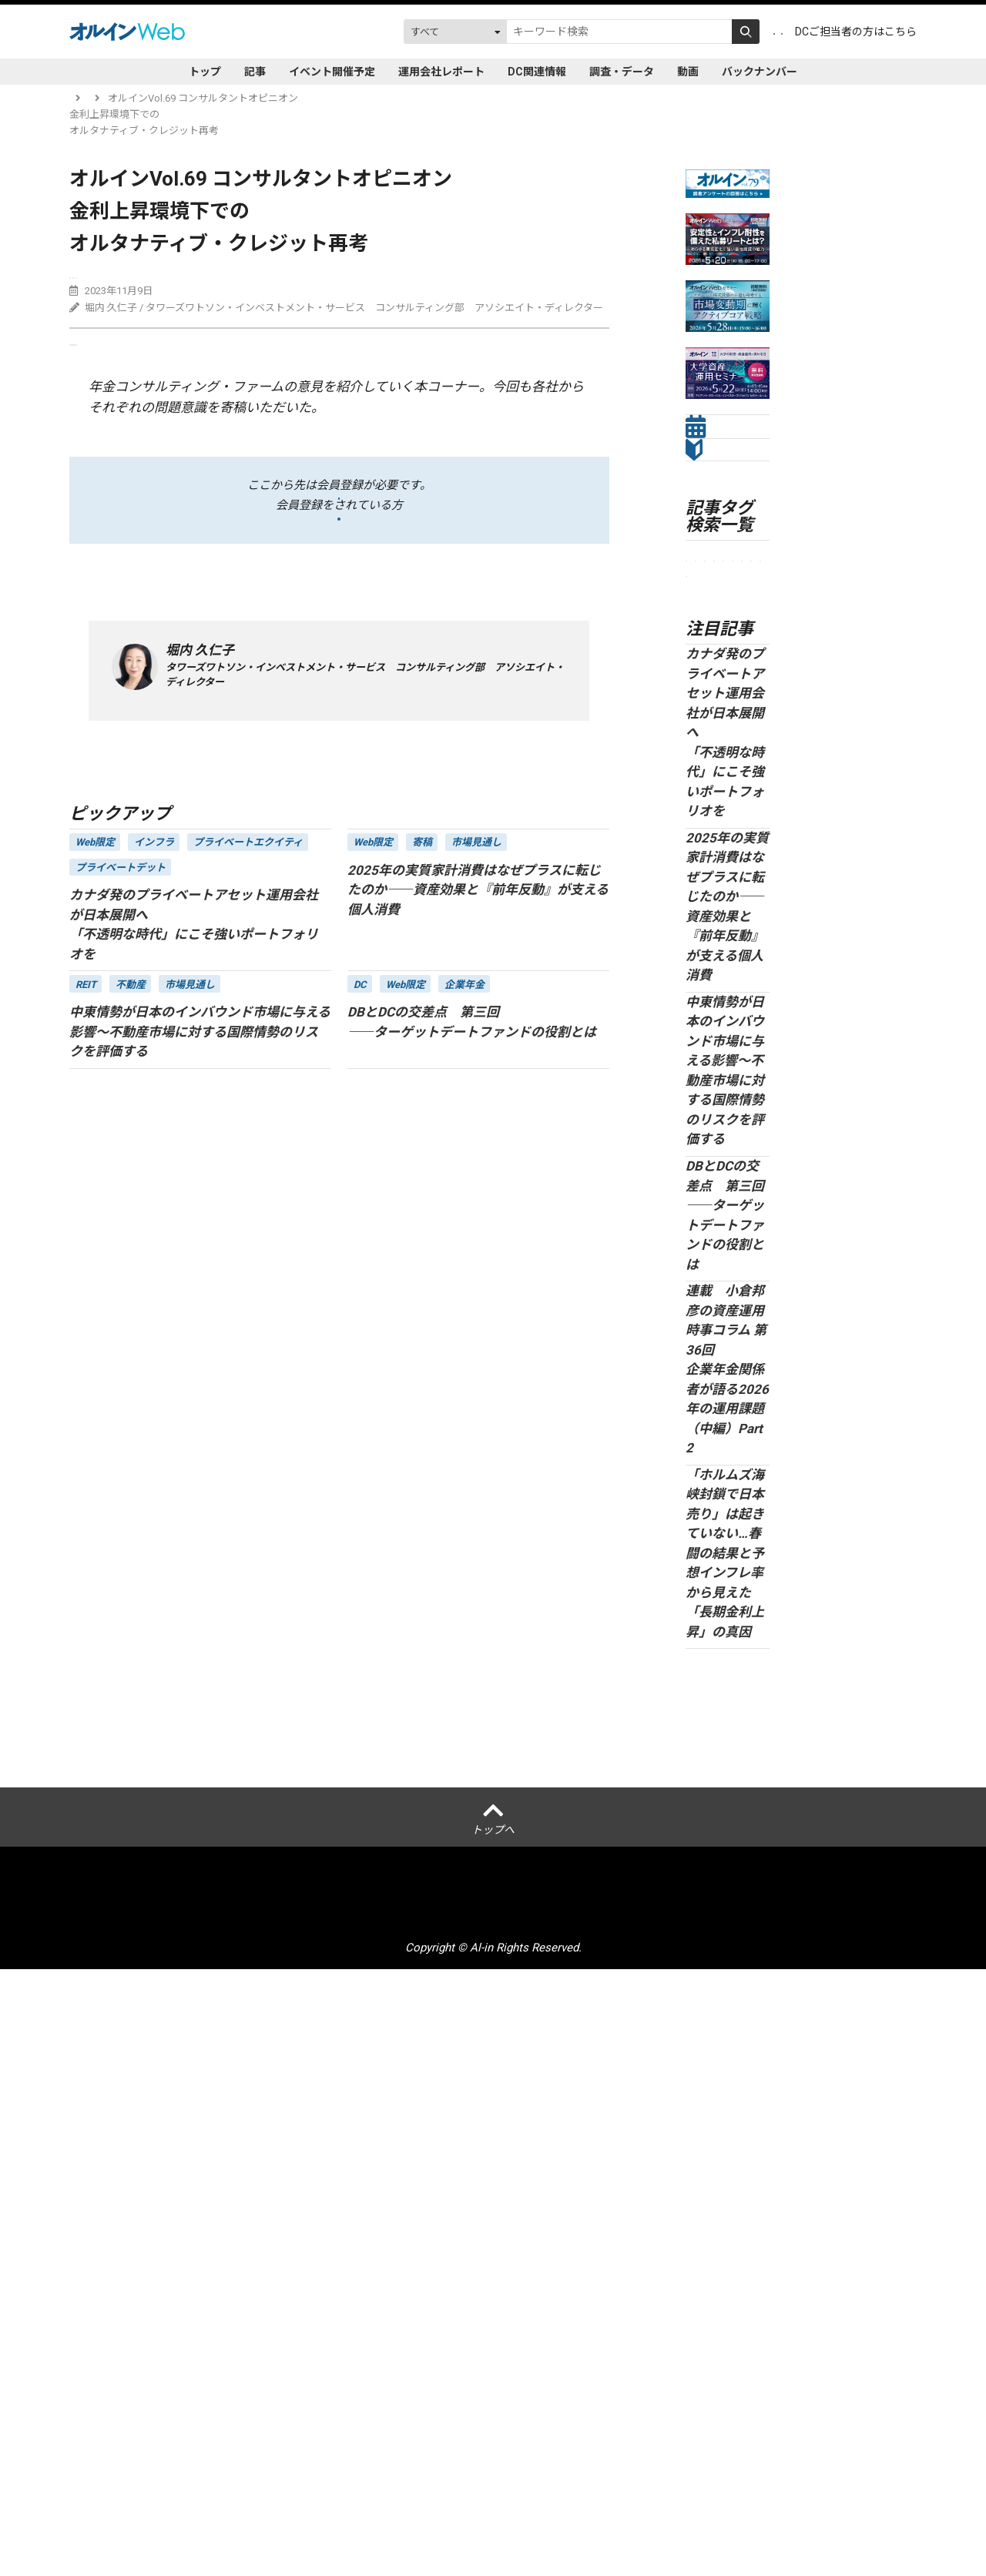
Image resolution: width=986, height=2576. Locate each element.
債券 (334, 280)
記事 (255, 71)
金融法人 (712, 815)
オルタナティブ (726, 946)
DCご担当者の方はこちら (856, 31)
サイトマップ (639, 2511)
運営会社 (214, 2511)
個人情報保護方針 (291, 2511)
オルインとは (148, 2511)
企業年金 (712, 764)
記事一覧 (139, 98)
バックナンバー (759, 71)
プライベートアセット (728, 888)
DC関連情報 (537, 71)
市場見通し (717, 790)
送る (102, 369)
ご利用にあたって (389, 2511)
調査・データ (621, 71)
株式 (741, 971)
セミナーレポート (728, 848)
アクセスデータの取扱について (519, 2511)
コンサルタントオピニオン (135, 280)
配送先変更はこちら (809, 2511)
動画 (688, 71)
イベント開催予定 (332, 71)
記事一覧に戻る (114, 899)
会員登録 (681, 31)
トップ (205, 71)
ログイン (751, 31)
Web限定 (711, 997)
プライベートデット (260, 280)
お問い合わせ (716, 2511)
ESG (701, 920)
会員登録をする (339, 547)
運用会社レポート (441, 71)
